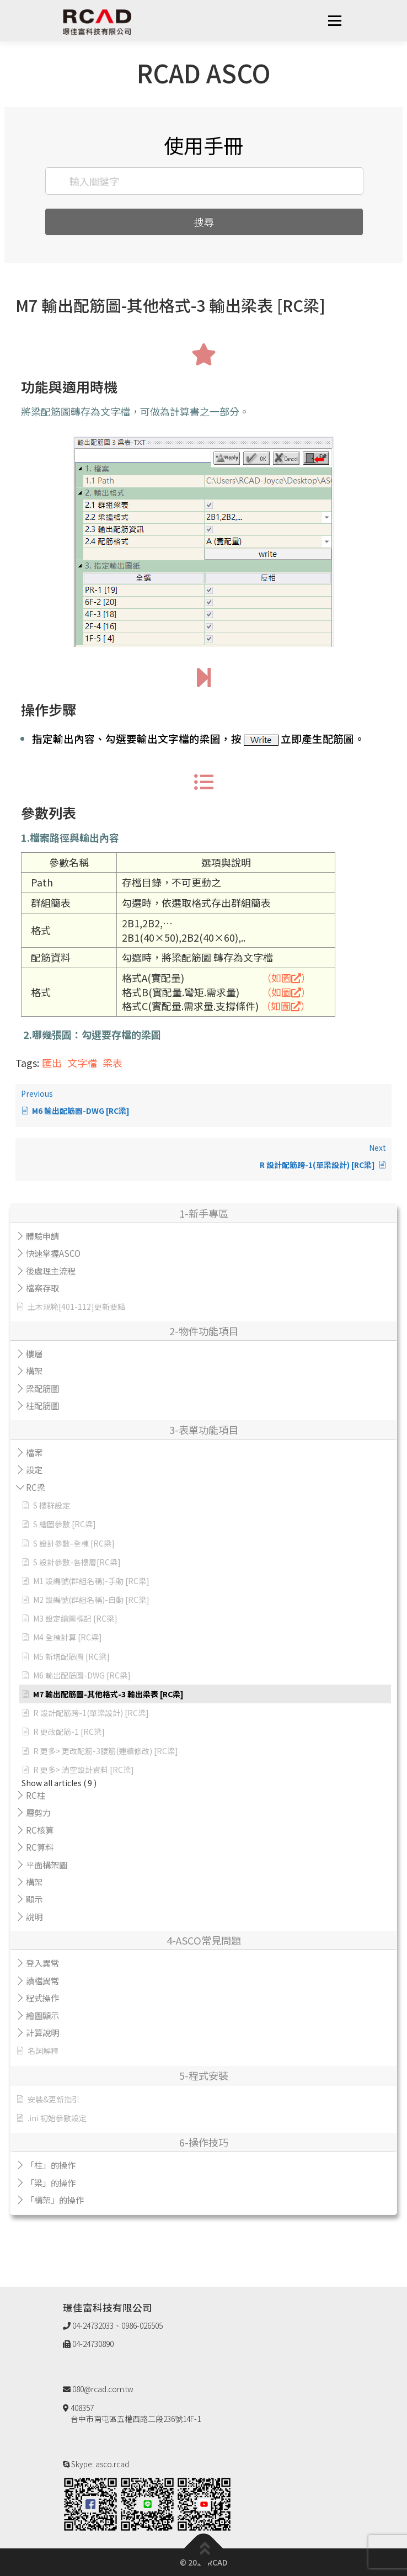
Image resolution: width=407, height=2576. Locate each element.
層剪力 (38, 1812)
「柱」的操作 (51, 2165)
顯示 (34, 1899)
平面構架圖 (46, 1864)
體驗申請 (42, 1236)
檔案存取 (42, 1288)
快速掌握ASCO (53, 1253)
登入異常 (42, 1963)
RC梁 (35, 1487)
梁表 (112, 1062)
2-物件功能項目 (203, 1331)
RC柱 (35, 1795)
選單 (334, 20)
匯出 (52, 1062)
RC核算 (39, 1830)
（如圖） (286, 977)
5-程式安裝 (203, 2075)
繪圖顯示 (42, 2015)
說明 (34, 1916)
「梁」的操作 (51, 2182)
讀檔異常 (42, 1980)
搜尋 (204, 222)
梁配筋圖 (42, 1388)
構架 (34, 1370)
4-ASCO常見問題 (204, 1940)
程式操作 (42, 1997)
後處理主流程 (51, 1271)
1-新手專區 (203, 1213)
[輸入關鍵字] (204, 181)
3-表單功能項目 (203, 1429)
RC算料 (39, 1847)
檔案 (34, 1452)
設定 (34, 1469)
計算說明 (42, 2032)
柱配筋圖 (42, 1405)
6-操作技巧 (203, 2142)
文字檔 (82, 1062)
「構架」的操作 (55, 2199)
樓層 (34, 1353)
